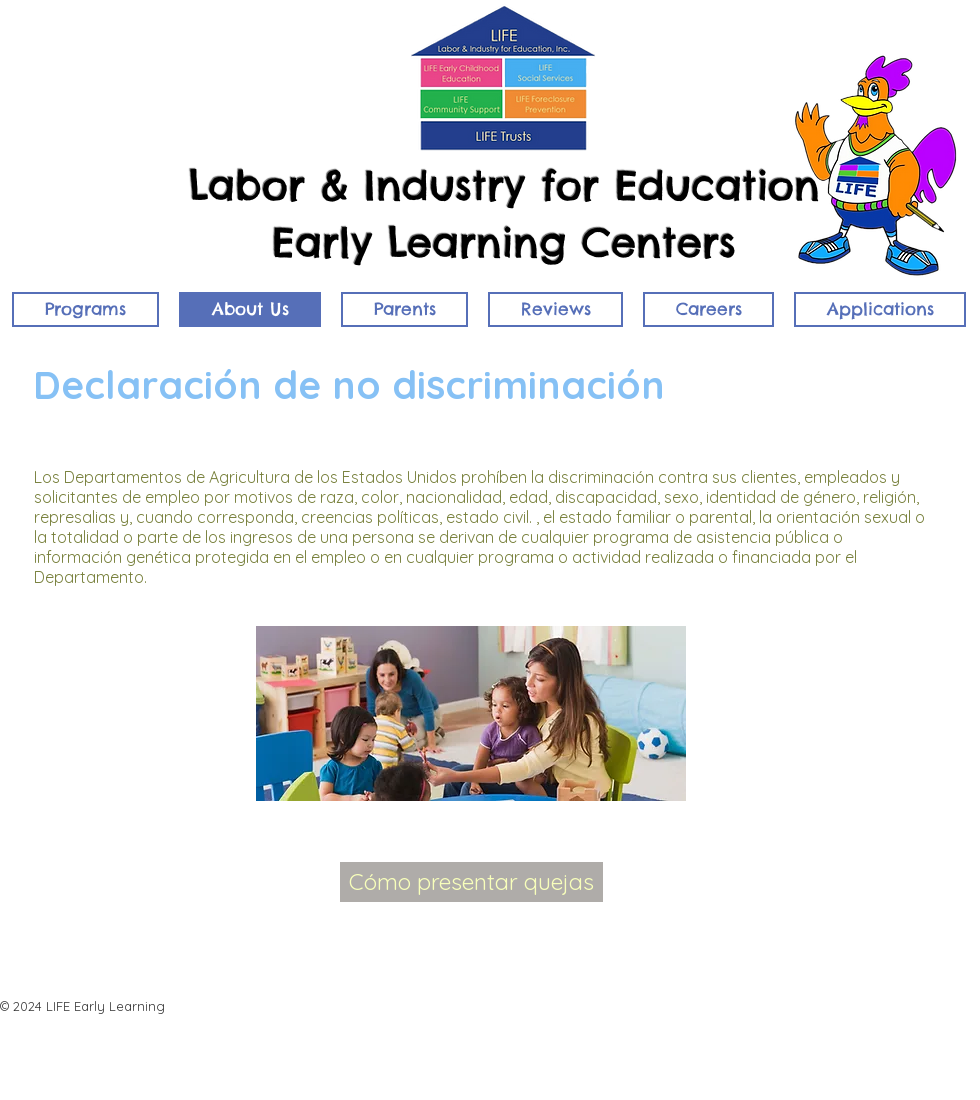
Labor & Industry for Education (504, 185)
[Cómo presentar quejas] (471, 882)
